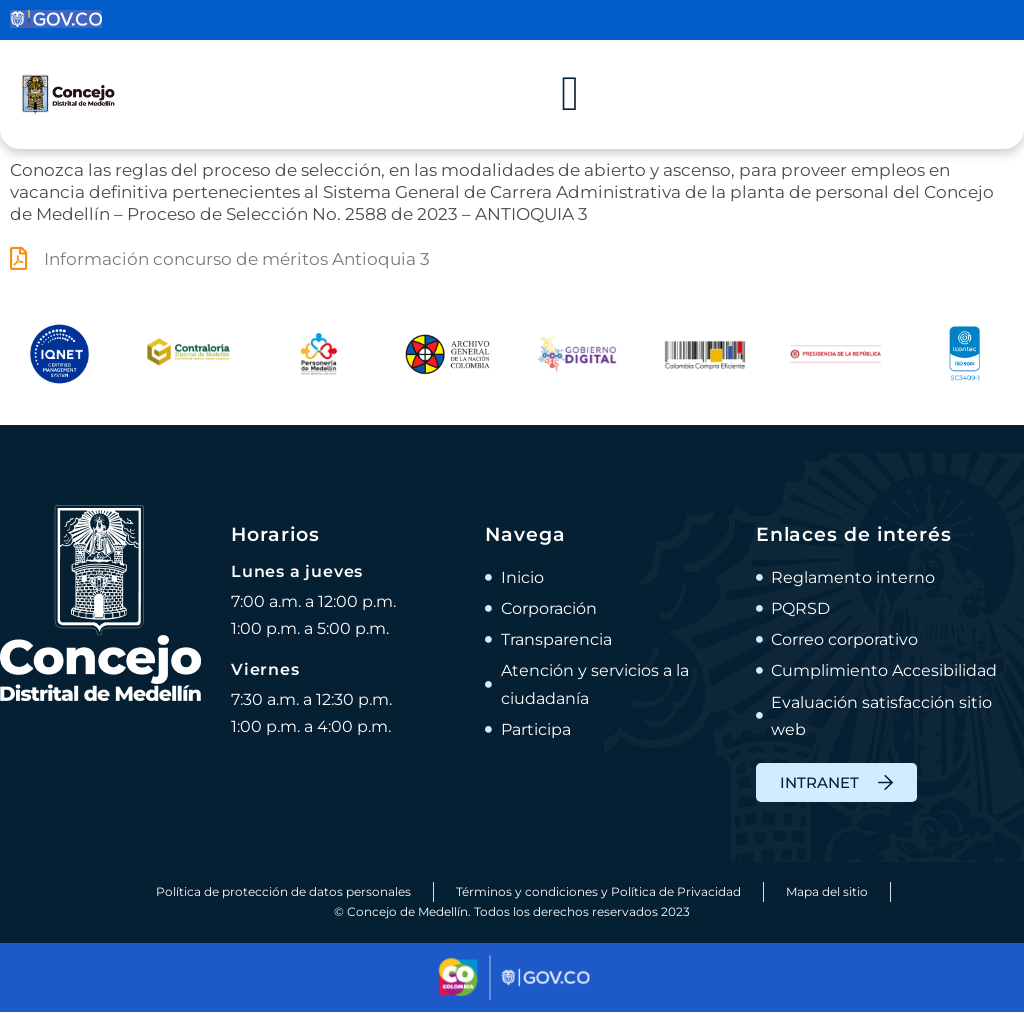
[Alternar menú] (570, 95)
